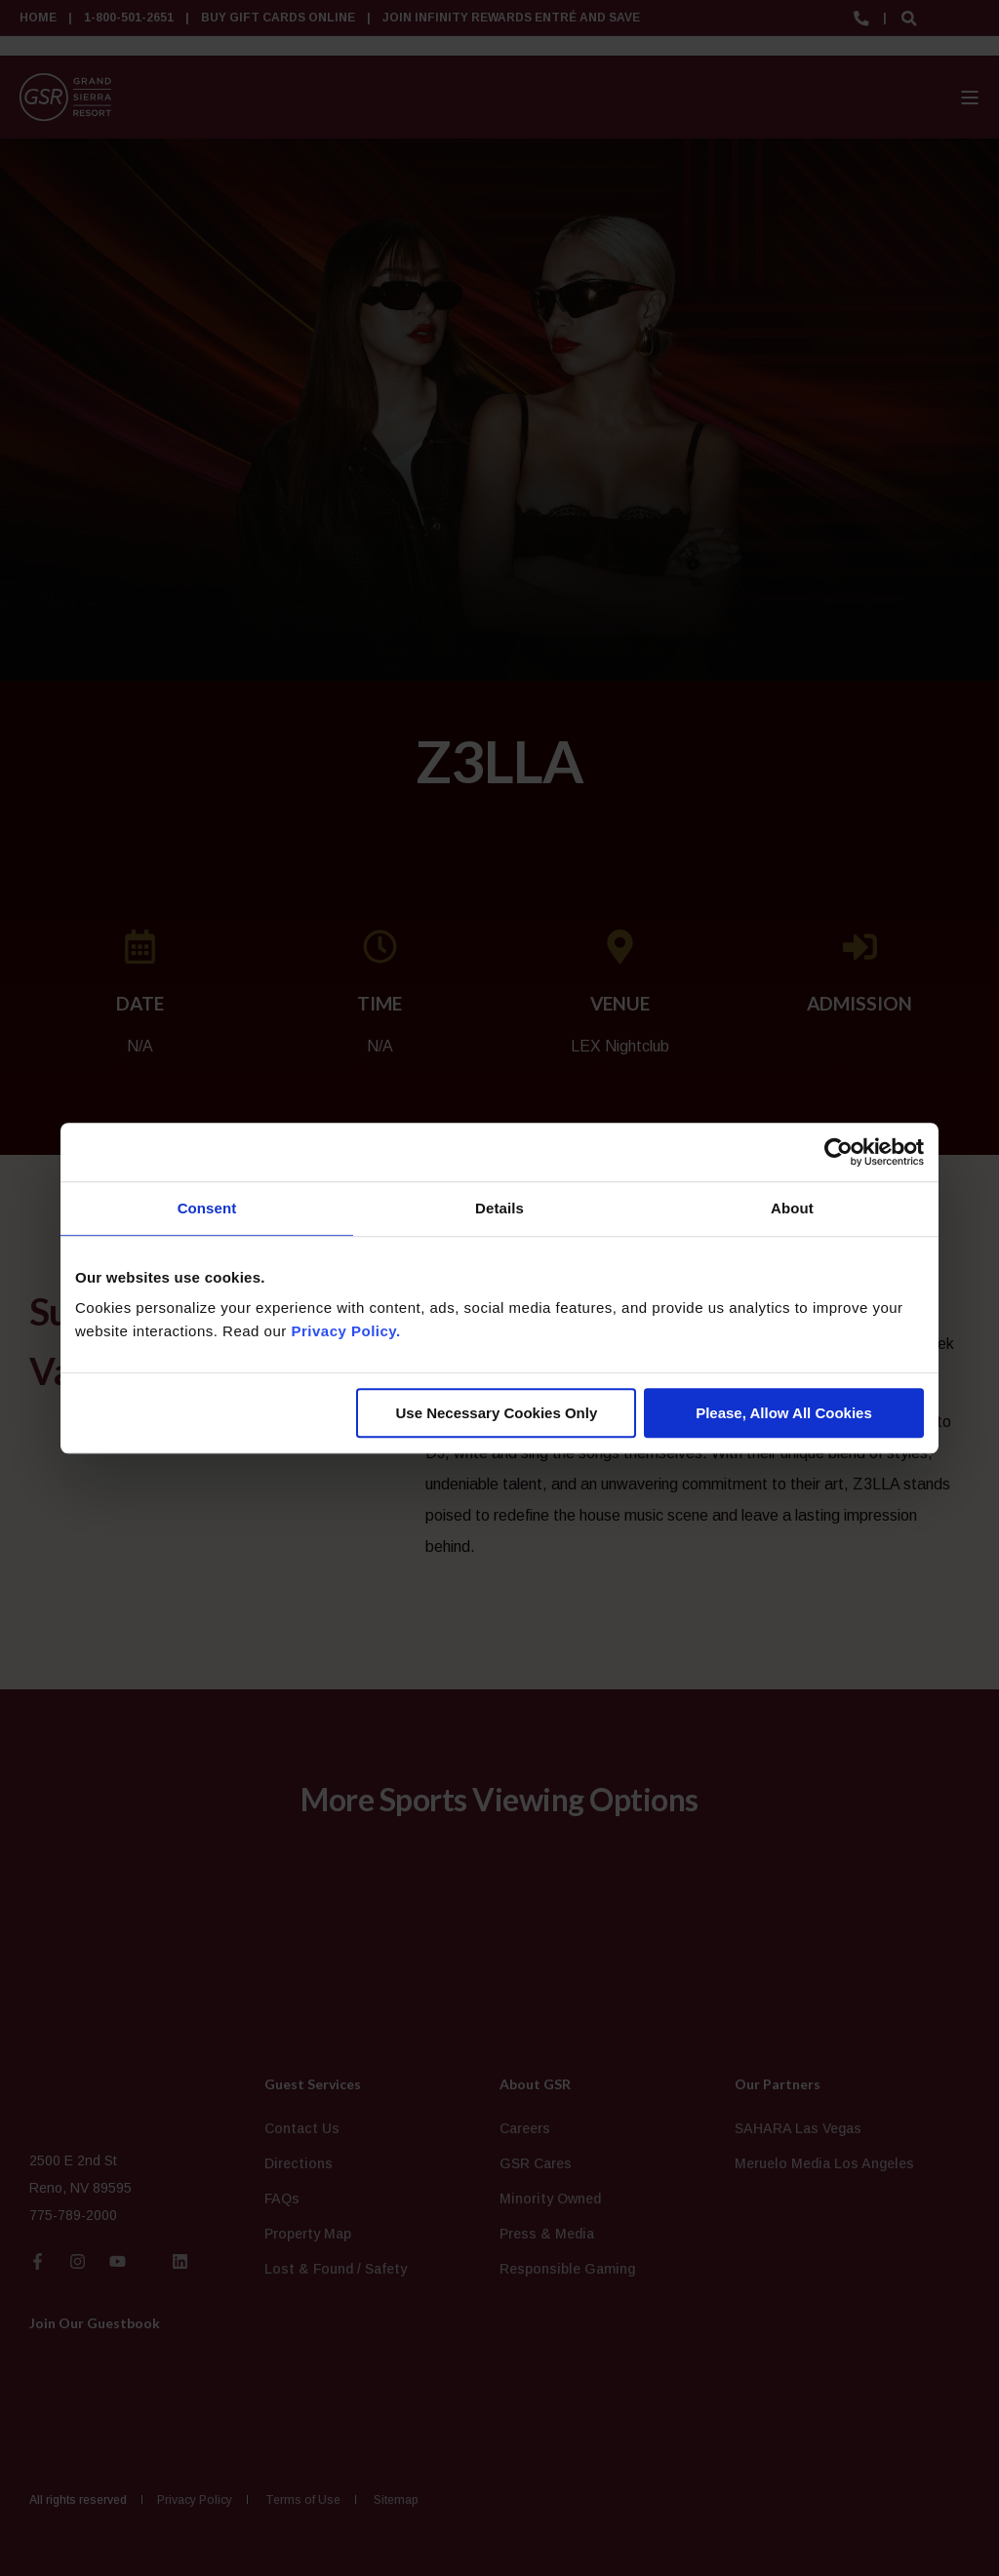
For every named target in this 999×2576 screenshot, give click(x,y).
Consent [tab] (207, 1208)
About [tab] (792, 1208)
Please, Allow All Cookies (784, 1413)
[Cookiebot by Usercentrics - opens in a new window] (838, 1152)
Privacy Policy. (345, 1331)
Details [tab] (499, 1208)
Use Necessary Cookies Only (496, 1413)
